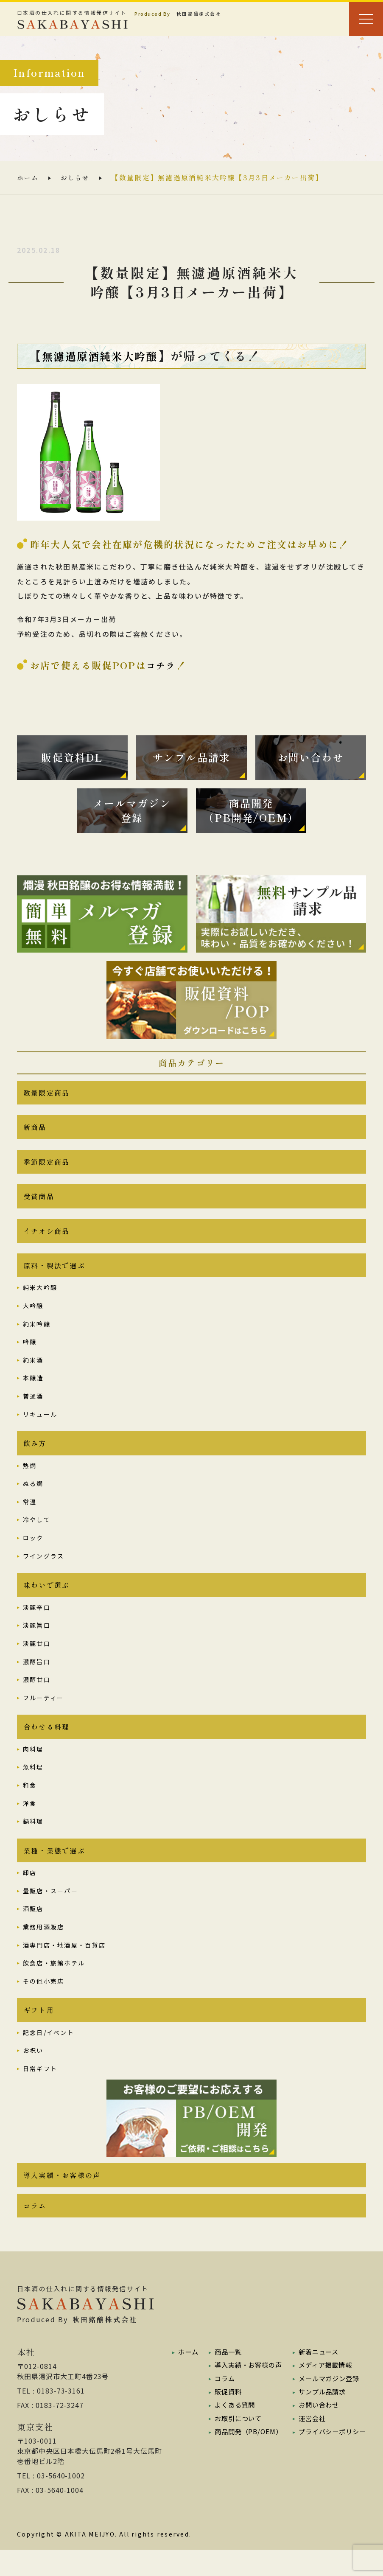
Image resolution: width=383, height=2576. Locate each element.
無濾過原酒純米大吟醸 (106, 355)
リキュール (40, 1430)
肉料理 (33, 1769)
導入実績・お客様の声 (62, 2199)
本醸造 (33, 1394)
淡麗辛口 (36, 1626)
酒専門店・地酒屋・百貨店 (64, 1966)
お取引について (235, 2444)
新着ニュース (315, 2378)
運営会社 (308, 2444)
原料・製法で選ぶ (54, 1280)
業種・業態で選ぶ (54, 1872)
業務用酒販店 (43, 1948)
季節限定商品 (46, 1172)
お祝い (33, 2073)
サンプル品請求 (319, 2417)
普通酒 (33, 1411)
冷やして (36, 1537)
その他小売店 (43, 2003)
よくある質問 (231, 2430)
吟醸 (29, 1358)
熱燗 (29, 1483)
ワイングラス (43, 1573)
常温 (29, 1519)
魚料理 (33, 1787)
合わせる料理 (46, 1746)
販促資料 (224, 2417)
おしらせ (77, 177)
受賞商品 (38, 1208)
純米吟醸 (36, 1339)
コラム (35, 2231)
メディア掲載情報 (322, 2391)
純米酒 (33, 1375)
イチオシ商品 (46, 1244)
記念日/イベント (48, 2056)
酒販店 (33, 1930)
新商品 (35, 1136)
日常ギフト (40, 2092)
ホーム (28, 177)
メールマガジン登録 (326, 2404)
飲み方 (35, 1460)
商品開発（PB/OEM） (245, 2457)
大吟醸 (33, 1321)
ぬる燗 (33, 1501)
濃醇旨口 (36, 1680)
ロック (33, 1555)
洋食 (29, 1823)
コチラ (161, 665)
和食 (29, 1805)
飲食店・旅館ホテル (54, 1985)
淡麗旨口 (36, 1644)
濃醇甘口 (36, 1698)
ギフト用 (38, 2033)
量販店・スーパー (50, 1912)
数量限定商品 (46, 1100)
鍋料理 (33, 1841)
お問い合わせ (315, 2430)
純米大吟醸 (40, 1303)
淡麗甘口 (36, 1662)
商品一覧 (224, 2378)
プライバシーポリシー (330, 2457)
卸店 (29, 1894)
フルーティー (43, 1716)
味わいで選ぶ (46, 1603)
